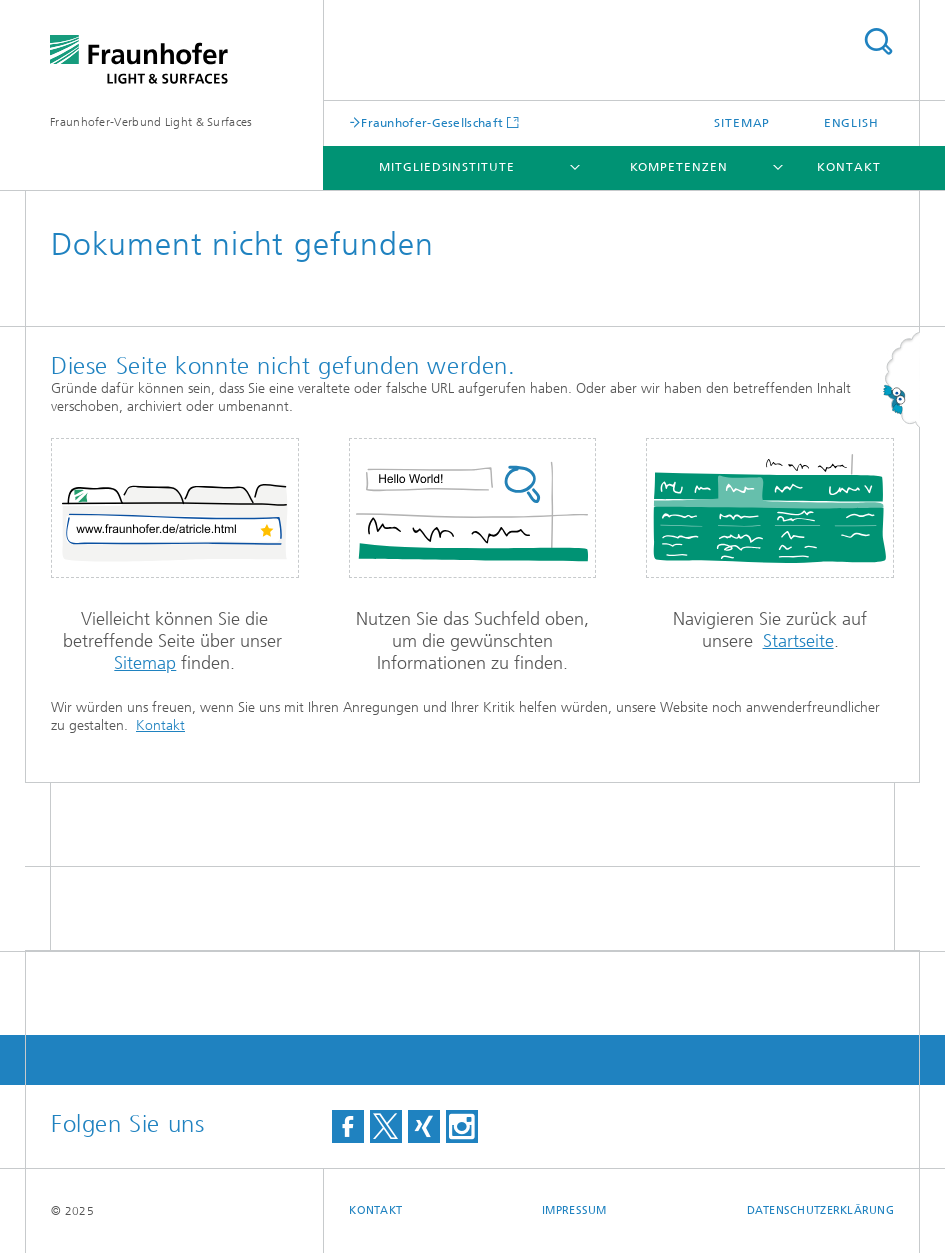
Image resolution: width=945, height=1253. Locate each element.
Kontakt (848, 167)
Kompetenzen (679, 167)
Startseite (798, 641)
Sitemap (742, 123)
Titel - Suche (878, 41)
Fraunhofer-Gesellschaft (432, 122)
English (851, 123)
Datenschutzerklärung (821, 1210)
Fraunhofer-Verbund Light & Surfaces (151, 122)
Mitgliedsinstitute (446, 167)
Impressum (574, 1210)
